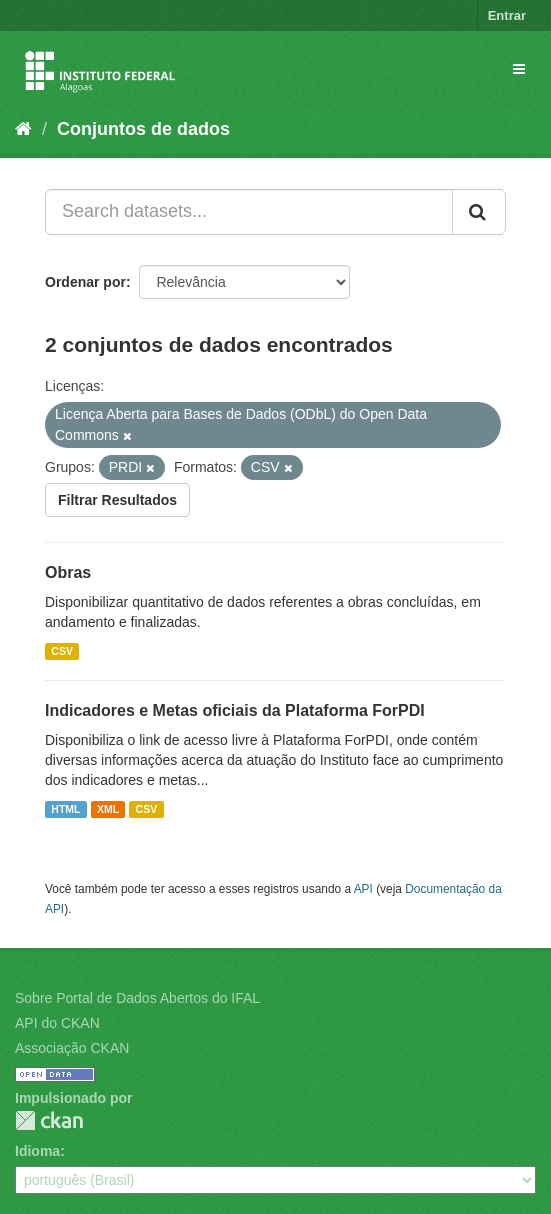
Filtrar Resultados (117, 500)
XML (108, 809)
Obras (68, 572)
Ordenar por (85, 282)
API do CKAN (57, 1023)
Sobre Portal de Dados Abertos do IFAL (137, 998)
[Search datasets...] (249, 212)
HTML (65, 809)
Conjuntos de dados (143, 129)
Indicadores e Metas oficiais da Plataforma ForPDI (235, 710)
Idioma (37, 1151)
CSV (62, 651)
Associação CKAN (72, 1048)
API (363, 889)
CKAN (49, 1120)
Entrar (507, 15)
